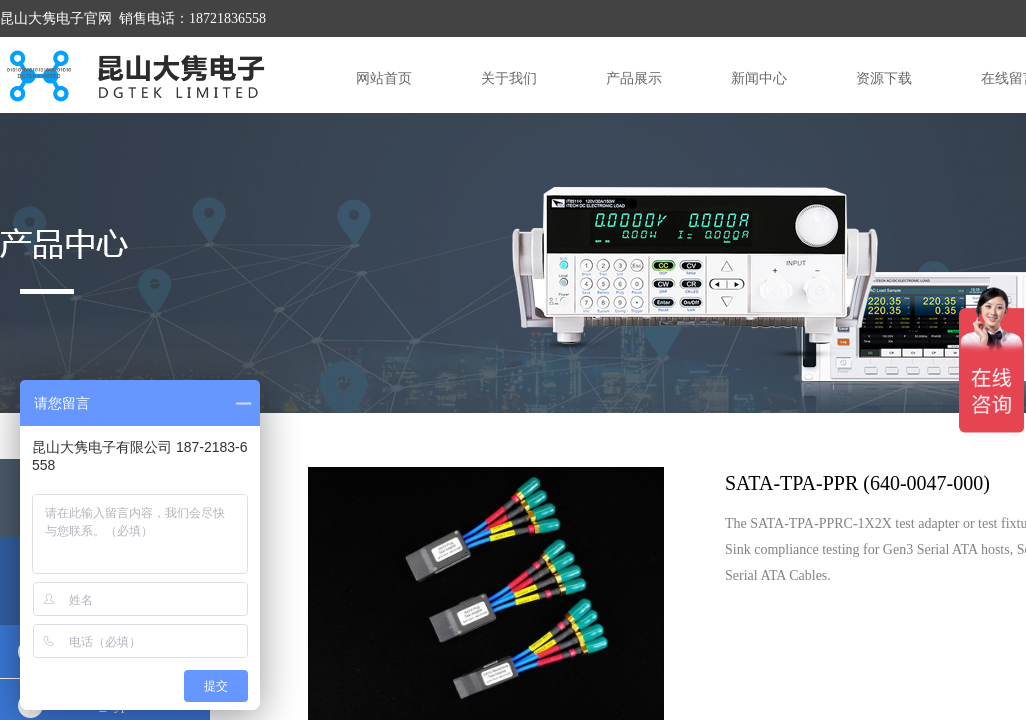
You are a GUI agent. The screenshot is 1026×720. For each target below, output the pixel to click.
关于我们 (509, 78)
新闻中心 (759, 78)
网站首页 (384, 78)
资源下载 (884, 78)
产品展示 (634, 78)
